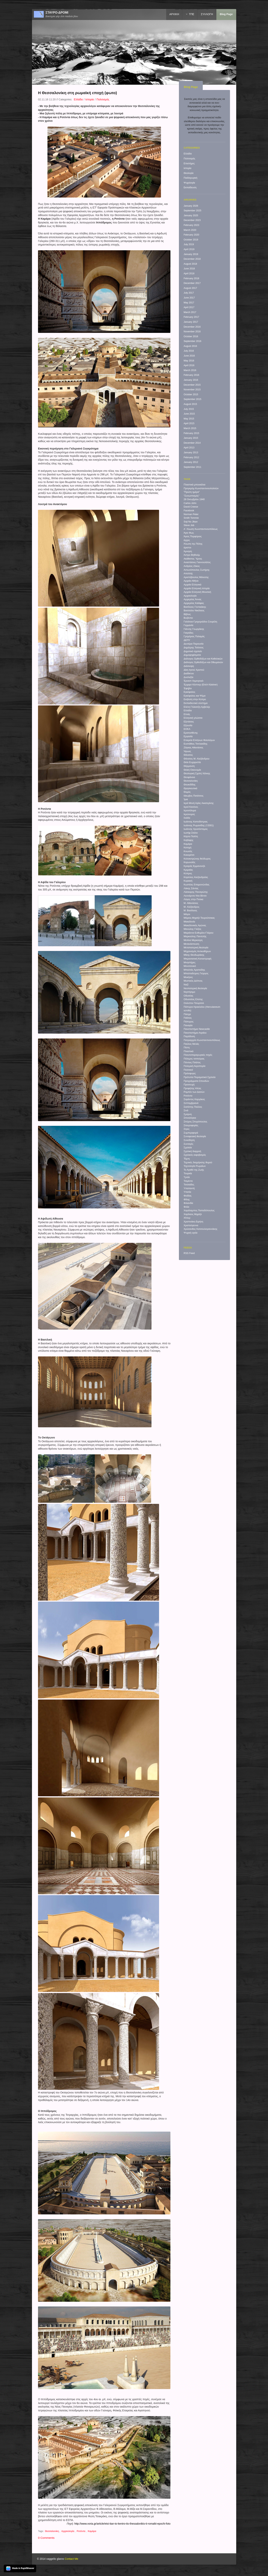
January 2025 (191, 215)
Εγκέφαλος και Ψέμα (194, 695)
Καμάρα (92, 2531)
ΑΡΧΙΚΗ (174, 14)
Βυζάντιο (188, 618)
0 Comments (46, 2537)
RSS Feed (189, 1253)
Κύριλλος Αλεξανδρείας (196, 877)
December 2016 (192, 326)
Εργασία (188, 736)
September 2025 (192, 210)
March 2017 (190, 312)
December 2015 (192, 385)
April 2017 (189, 307)
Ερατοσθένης (191, 733)
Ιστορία (89, 99)
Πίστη (187, 1047)
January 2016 (191, 380)
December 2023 (192, 220)
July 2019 (189, 244)
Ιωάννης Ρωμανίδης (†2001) (199, 825)
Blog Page (226, 14)
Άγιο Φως (189, 533)
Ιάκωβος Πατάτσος (194, 795)
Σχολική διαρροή (192, 1151)
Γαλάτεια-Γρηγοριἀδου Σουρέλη (200, 621)
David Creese (191, 506)
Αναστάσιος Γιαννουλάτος (197, 562)
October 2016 (191, 336)
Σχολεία (188, 1147)
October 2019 (191, 239)
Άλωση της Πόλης (193, 543)
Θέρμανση (189, 766)
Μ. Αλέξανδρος (191, 907)
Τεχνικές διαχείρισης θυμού (198, 1162)
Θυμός (187, 792)
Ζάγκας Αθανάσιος (193, 747)
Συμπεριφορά (191, 1132)
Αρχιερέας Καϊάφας (194, 603)
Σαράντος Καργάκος (194, 1099)
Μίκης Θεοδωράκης (194, 955)
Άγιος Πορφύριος (193, 536)
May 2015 (189, 418)
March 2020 (190, 230)
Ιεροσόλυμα (190, 810)
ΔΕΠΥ (187, 640)
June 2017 (189, 297)
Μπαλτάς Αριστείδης (194, 970)
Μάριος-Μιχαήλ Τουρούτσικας (199, 918)
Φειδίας (188, 1195)
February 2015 (191, 433)
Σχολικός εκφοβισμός (195, 1155)
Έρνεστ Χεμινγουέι (193, 681)
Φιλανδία (188, 1203)
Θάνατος (188, 755)
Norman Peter (191, 514)
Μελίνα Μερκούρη (193, 940)
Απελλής (188, 573)
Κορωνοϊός (189, 862)
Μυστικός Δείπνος (193, 981)
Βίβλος (187, 614)
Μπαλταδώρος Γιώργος (196, 973)
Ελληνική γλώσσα (193, 718)
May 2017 (189, 302)
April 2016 (189, 365)
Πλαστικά (188, 1051)
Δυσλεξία (188, 677)
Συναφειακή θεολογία (195, 1136)
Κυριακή (188, 881)
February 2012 (191, 457)
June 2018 (189, 268)
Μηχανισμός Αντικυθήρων (197, 951)
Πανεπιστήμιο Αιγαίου (195, 1032)
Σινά (186, 1110)
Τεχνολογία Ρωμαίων (195, 1166)
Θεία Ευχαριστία (192, 762)
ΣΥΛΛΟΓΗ (207, 14)
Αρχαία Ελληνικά (192, 584)
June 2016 (189, 355)
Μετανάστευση (191, 944)
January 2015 (191, 438)
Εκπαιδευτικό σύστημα (195, 703)
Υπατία (187, 1192)
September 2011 (192, 467)
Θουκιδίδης (190, 784)
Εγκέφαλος (189, 692)
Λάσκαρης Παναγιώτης (196, 892)
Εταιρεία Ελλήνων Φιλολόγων (199, 740)
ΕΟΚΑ (187, 729)
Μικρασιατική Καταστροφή (197, 958)
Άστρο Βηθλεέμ (192, 555)
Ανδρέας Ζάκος (192, 566)
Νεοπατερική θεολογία (195, 988)
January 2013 (191, 452)
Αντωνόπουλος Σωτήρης (197, 570)
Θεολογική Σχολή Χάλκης (197, 773)
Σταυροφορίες (191, 1125)
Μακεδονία (189, 921)
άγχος (187, 540)
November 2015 (192, 389)
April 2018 (189, 273)
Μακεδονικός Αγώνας (195, 925)
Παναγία (188, 1025)
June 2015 (189, 413)
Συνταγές (188, 1144)
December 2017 (192, 283)
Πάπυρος (188, 1021)
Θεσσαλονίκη (52, 2531)
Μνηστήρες (189, 962)
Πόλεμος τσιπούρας (194, 1058)
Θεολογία (188, 173)
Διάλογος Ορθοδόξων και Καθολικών (203, 658)
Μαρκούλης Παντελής (195, 936)
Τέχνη (187, 1158)
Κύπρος (188, 873)
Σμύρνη (188, 1114)
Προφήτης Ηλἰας (192, 1088)
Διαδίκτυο (189, 673)
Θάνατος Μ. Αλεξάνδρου (196, 758)
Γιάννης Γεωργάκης (194, 629)
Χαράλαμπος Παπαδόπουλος (199, 1210)
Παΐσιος (188, 1018)
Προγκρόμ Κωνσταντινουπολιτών (201, 488)
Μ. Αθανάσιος (191, 903)
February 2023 (191, 225)
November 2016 (192, 331)
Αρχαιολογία (67, 2531)
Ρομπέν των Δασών (194, 1092)
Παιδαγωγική (190, 178)
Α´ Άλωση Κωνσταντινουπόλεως (201, 529)
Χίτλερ (187, 1218)
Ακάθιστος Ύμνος (193, 558)
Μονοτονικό (190, 966)
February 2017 (191, 317)
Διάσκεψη (189, 666)
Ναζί (186, 984)
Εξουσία (188, 725)
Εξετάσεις (189, 721)
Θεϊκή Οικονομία (192, 770)
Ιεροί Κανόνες (191, 807)
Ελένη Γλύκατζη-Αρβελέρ (197, 707)
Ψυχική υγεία (190, 1232)
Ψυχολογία (189, 182)
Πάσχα (187, 1014)
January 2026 (191, 206)
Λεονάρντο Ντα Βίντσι (195, 895)
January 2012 (191, 462)
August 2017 (190, 288)
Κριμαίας (188, 870)
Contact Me (71, 2558)
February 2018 (191, 278)
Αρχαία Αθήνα (191, 581)
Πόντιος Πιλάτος (192, 1062)
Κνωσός (188, 851)
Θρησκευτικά (190, 788)
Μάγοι (187, 914)
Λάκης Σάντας (191, 888)
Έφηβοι (188, 688)
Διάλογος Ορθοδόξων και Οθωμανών (203, 662)
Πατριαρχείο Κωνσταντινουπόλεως (202, 1040)
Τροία (187, 1177)
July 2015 (189, 409)
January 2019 (191, 254)
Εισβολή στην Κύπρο (195, 699)
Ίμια (186, 799)
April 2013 (189, 447)
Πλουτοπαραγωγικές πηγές (198, 1055)
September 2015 (192, 399)
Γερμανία (188, 625)
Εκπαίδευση (190, 187)
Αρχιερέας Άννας (192, 599)
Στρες (187, 1129)
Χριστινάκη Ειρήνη (193, 1221)
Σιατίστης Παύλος (193, 1107)
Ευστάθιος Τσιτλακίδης (195, 743)
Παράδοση (189, 1036)
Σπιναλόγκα (190, 1118)
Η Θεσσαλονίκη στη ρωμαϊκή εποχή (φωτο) (77, 93)
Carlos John (190, 503)
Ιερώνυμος (189, 814)
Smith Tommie (191, 518)
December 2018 (192, 259)
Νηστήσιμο (189, 992)
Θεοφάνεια (189, 777)
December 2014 (192, 443)
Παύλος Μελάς (191, 1044)
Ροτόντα (81, 2531)
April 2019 (189, 249)
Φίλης (187, 1199)
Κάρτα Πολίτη (191, 836)
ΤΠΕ (191, 14)
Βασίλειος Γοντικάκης (195, 607)
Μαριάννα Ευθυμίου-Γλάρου (198, 933)
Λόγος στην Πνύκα (193, 899)
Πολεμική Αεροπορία (194, 1066)
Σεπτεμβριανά (191, 1103)
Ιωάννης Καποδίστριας (196, 821)
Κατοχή (187, 847)
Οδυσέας (188, 995)
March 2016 (190, 370)
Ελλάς (187, 714)
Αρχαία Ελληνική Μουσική (197, 592)
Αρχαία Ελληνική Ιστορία (197, 588)
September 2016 (192, 341)
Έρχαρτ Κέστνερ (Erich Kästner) (201, 684)
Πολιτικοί (188, 1070)
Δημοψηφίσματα (192, 655)
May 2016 (189, 360)
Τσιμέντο (188, 1181)
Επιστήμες (189, 163)
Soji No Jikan (191, 521)
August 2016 (190, 346)
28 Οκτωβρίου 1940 (194, 499)
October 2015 (191, 394)
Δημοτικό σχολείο (193, 651)
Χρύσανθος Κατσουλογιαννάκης (200, 1229)
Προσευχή (189, 1084)
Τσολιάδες (189, 1184)
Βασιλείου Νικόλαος (194, 610)
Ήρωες (187, 751)
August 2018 (190, 264)
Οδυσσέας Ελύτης (193, 999)
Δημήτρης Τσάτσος (194, 647)
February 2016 (191, 375)
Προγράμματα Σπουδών (196, 1081)
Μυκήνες (188, 977)
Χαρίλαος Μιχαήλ (193, 1214)
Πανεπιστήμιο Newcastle (197, 1029)
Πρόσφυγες (190, 1073)
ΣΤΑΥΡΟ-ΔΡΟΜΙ (57, 12)
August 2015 (190, 404)
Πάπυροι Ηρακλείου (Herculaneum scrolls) (202, 1009)
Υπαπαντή (189, 1188)
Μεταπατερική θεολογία (196, 947)
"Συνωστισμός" (191, 495)
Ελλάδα (78, 99)
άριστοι (187, 547)
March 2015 (190, 428)
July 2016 (189, 351)
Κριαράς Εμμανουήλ (194, 866)
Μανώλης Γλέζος (192, 929)
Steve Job (189, 525)
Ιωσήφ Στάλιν (191, 833)
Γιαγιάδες (188, 633)
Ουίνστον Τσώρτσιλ (194, 1003)
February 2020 (191, 234)
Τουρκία (188, 1173)
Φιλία (186, 1207)
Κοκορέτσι (189, 855)
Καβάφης (188, 840)
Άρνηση (188, 551)
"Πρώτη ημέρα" (192, 492)
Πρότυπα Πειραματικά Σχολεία (199, 1077)
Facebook (189, 510)
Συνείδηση (189, 1140)
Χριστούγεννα (191, 1225)
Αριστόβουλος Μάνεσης (196, 577)
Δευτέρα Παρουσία (194, 643)
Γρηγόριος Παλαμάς (194, 636)
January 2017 (191, 322)
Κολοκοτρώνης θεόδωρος (197, 858)
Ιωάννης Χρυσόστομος (196, 829)
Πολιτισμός (102, 99)
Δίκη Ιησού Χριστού (194, 670)
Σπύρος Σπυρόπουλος (195, 1121)
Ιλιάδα (187, 818)
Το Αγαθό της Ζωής (194, 1170)
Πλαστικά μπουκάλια (194, 484)
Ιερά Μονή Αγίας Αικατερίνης (199, 803)
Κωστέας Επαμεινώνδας (196, 884)
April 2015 (189, 423)
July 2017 (189, 292)
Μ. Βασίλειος (190, 910)
